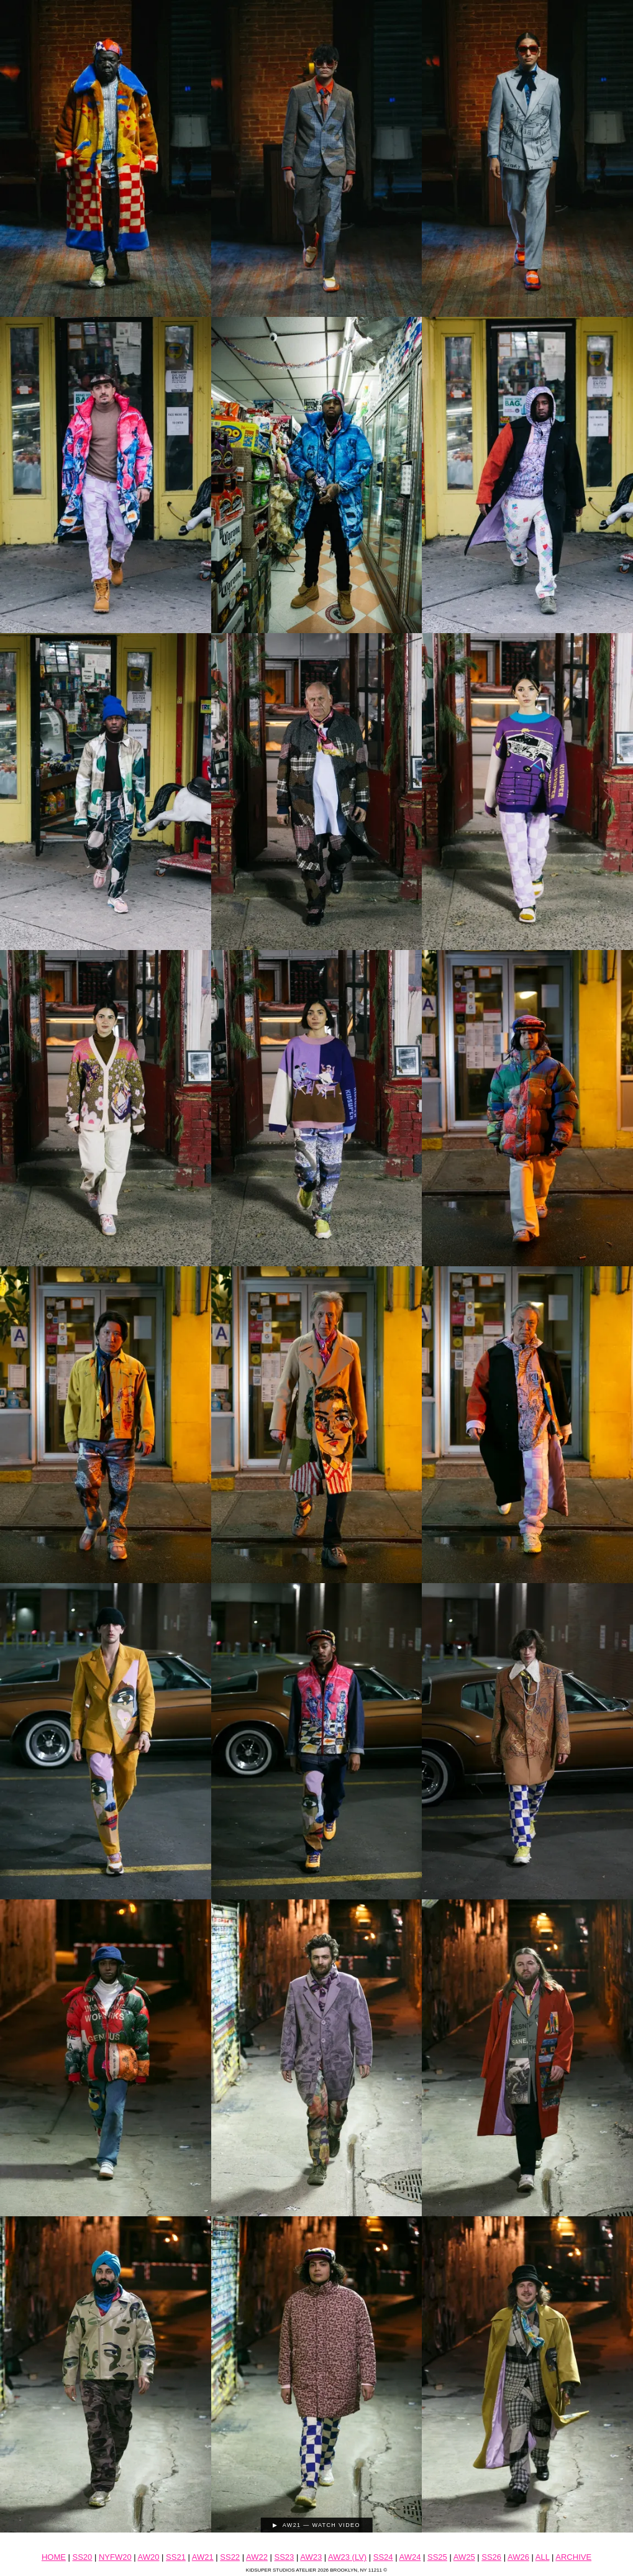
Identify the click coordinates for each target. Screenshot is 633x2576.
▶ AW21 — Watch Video (316, 2525)
